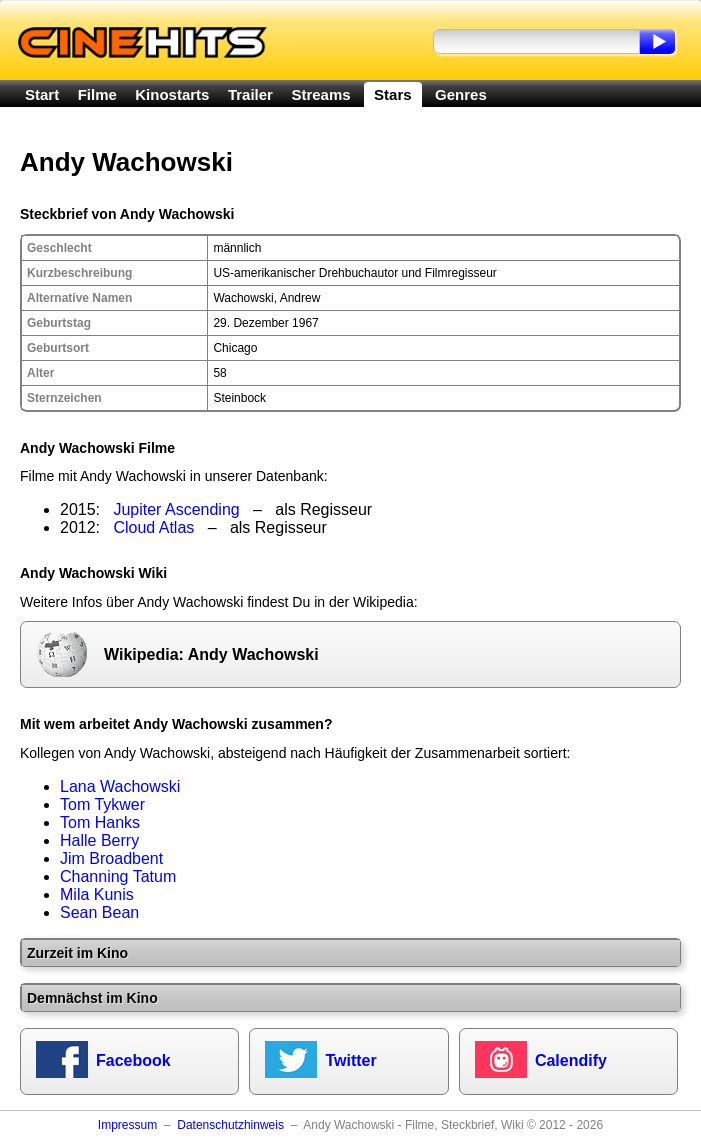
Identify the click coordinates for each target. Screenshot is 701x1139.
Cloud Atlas (153, 527)
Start (42, 94)
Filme (97, 94)
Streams (320, 94)
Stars (393, 94)
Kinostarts (172, 94)
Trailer (250, 94)
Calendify (571, 1060)
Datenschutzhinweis (230, 1125)
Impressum (127, 1125)
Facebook (133, 1060)
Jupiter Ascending (176, 509)
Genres (461, 94)
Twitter (350, 1060)
